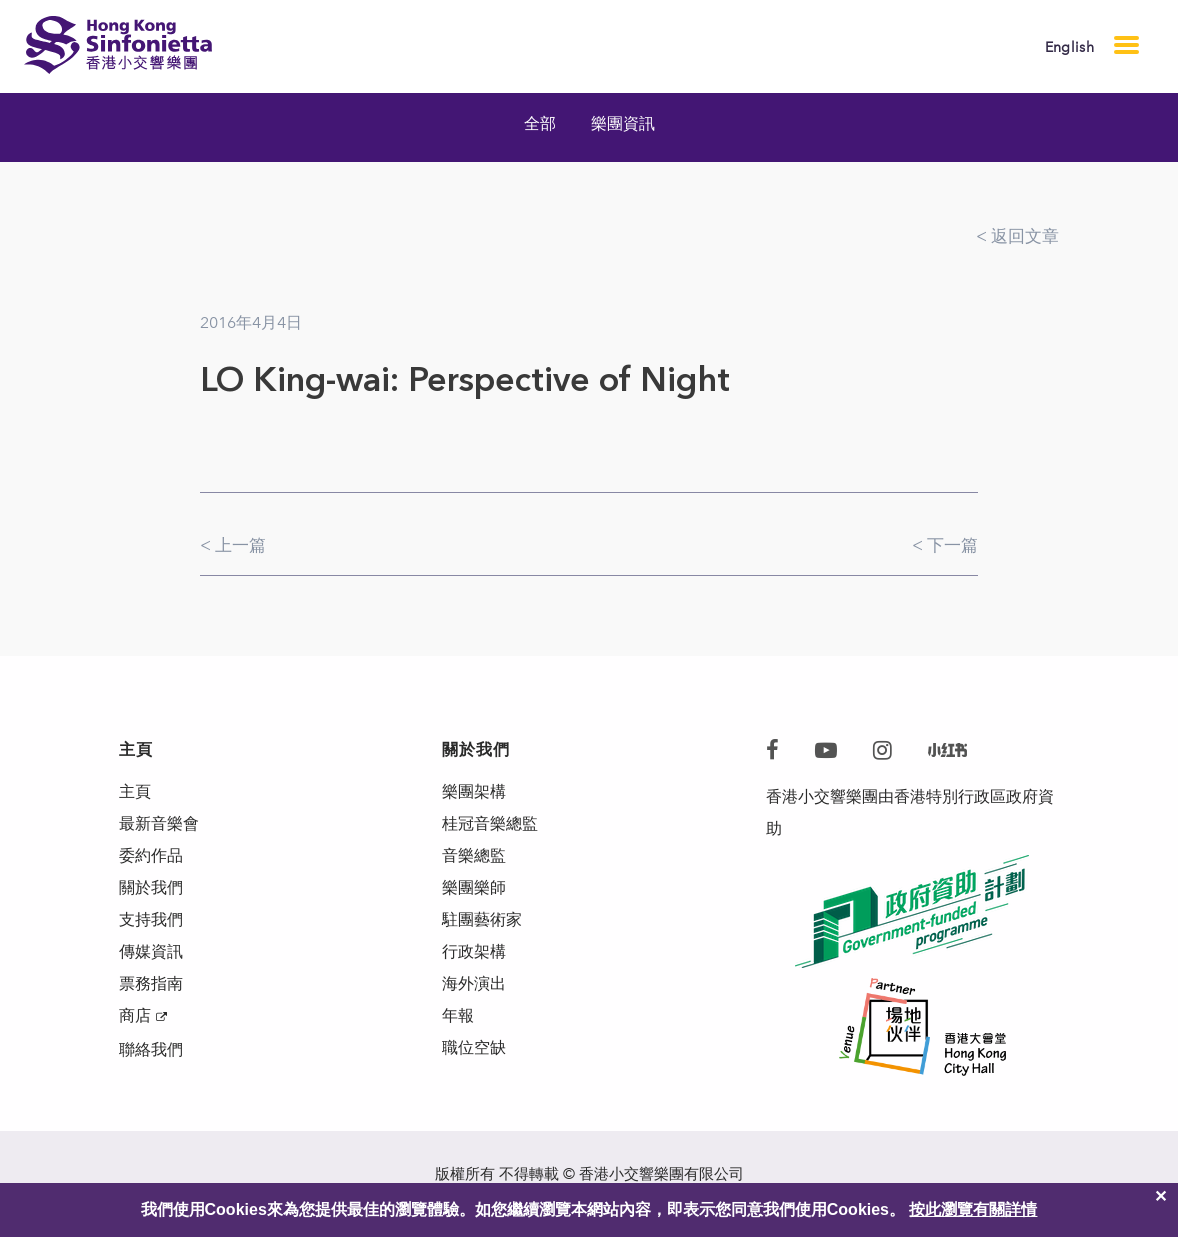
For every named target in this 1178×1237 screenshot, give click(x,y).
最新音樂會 (159, 823)
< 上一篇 (233, 545)
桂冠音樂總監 (490, 823)
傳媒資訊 (151, 951)
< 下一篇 (945, 545)
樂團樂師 (474, 887)
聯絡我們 (151, 1049)
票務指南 (151, 983)
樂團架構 (474, 791)
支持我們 (151, 919)
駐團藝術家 (482, 919)
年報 (458, 1015)
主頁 (135, 791)
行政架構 (474, 951)
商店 (135, 1015)
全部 (540, 123)
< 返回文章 (1017, 236)
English (1069, 47)
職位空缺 (474, 1047)
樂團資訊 (623, 123)
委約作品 (151, 855)
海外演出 (474, 983)
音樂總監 (474, 855)
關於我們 (151, 887)
